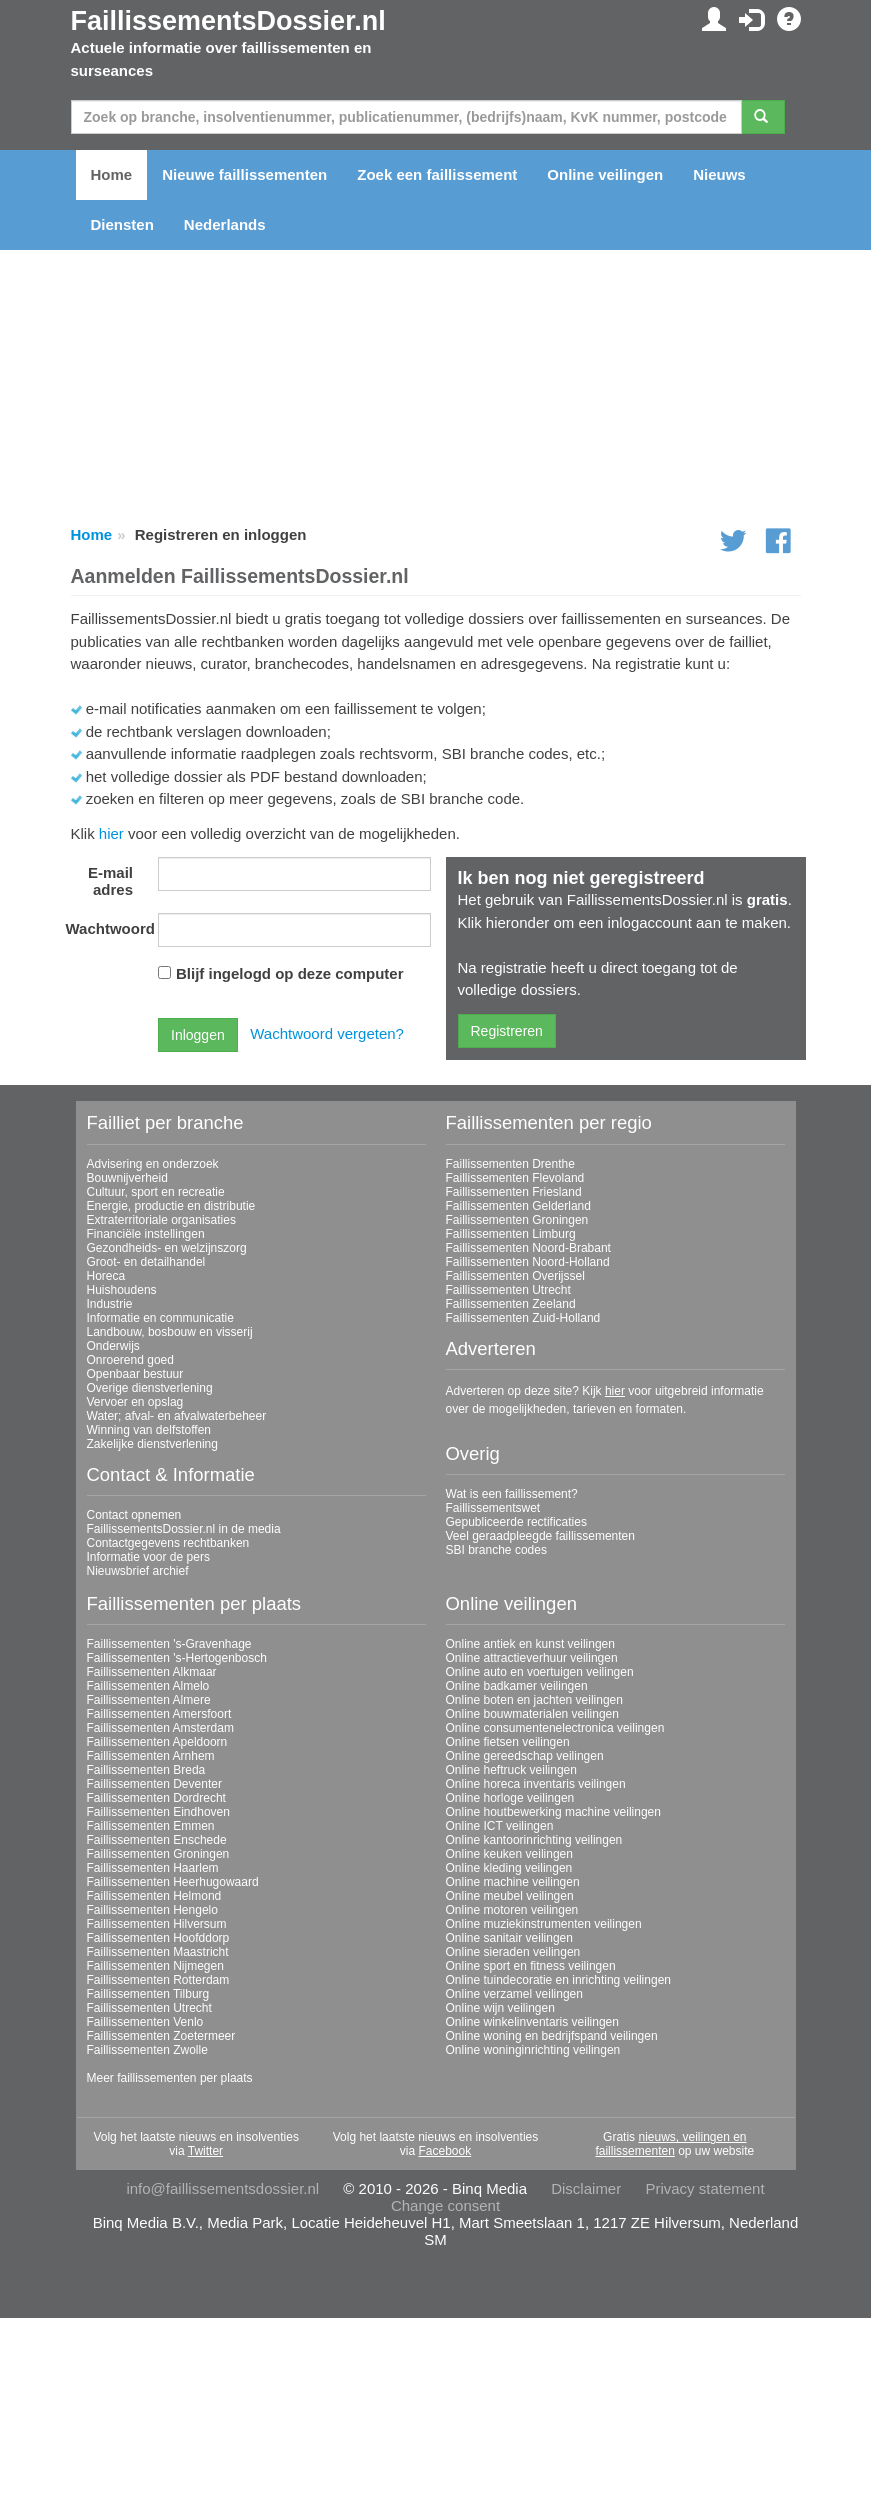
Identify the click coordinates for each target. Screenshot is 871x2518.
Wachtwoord (107, 928)
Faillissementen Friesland (514, 1192)
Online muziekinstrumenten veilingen (544, 1924)
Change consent (445, 2205)
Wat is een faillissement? (512, 1494)
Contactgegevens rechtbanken (168, 1543)
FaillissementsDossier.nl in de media (184, 1529)
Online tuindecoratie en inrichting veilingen (558, 1980)
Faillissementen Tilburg (148, 1994)
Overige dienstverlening (150, 1388)
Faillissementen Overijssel (515, 1276)
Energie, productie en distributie (171, 1206)
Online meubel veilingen (510, 1896)
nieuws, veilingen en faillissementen (670, 2144)
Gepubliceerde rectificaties (516, 1522)
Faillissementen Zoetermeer (161, 2036)
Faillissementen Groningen (517, 1220)
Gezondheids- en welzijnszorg (167, 1248)
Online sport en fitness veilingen (531, 1966)
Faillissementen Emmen (151, 1826)
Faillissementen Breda (146, 1770)
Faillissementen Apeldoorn (157, 1742)
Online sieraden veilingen (513, 1952)
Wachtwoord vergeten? (327, 1033)
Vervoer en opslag (135, 1402)
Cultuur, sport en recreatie (156, 1192)
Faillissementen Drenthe (510, 1164)
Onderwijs (113, 1346)
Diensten (122, 224)
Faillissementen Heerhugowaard (173, 1882)
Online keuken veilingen (509, 1854)
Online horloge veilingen (510, 1798)
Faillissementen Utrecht (508, 1290)
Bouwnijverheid (127, 1178)
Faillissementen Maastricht (158, 1952)
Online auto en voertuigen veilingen (540, 1672)
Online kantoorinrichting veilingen (534, 1840)
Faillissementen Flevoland (515, 1178)
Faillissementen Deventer (154, 1784)
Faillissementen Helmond (154, 1896)
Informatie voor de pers (148, 1557)
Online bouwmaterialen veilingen (532, 1714)
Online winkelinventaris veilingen (532, 2022)
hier (111, 833)
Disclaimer (586, 2188)
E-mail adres (110, 881)
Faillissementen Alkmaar (152, 1672)
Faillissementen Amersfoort (159, 1714)
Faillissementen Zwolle (147, 2050)
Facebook (444, 2151)
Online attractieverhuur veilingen (532, 1658)
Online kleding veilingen (509, 1868)
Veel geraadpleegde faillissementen (540, 1536)
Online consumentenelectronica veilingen (555, 1728)
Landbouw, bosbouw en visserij (170, 1332)
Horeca (106, 1276)
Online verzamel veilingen (514, 1994)
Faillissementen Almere (149, 1700)
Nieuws (719, 174)
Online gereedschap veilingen (525, 1756)
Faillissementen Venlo (145, 2022)
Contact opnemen (134, 1515)
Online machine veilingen (513, 1882)
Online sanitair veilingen (509, 1938)
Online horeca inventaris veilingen (536, 1784)
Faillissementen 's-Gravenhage (169, 1644)
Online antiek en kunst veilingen (530, 1644)
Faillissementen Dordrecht (156, 1798)
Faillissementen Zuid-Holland (523, 1318)
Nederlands (225, 224)
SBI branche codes (496, 1550)
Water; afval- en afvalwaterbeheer (177, 1416)
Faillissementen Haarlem (153, 1868)
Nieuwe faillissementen (244, 174)
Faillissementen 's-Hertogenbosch (177, 1658)
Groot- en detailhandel (146, 1262)
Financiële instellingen (146, 1234)
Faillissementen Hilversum (157, 1924)
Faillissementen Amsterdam (160, 1728)
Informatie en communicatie (160, 1318)
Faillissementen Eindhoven (158, 1812)
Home (112, 174)
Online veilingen (605, 174)
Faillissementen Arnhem (151, 1756)
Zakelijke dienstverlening (152, 1444)
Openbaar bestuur (135, 1374)
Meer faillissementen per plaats (170, 2078)
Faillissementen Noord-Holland (528, 1262)
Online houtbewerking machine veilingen (553, 1812)
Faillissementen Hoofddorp (158, 1938)
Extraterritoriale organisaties (161, 1220)
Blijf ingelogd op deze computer (290, 973)
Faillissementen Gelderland (518, 1206)
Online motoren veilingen (512, 1910)
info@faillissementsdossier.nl (222, 2188)
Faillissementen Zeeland (511, 1304)
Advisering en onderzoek (153, 1164)
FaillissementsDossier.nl (228, 21)
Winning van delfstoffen (149, 1430)
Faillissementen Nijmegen (155, 1966)
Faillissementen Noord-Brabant (528, 1248)
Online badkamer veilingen (517, 1686)
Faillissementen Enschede (157, 1840)
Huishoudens (122, 1290)
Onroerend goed (130, 1360)
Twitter (205, 2151)
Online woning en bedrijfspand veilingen (552, 2036)
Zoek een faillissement (437, 174)
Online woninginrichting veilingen (533, 2050)
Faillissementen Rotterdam (158, 1980)
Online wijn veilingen (500, 2008)
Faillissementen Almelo (148, 1686)
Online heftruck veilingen (511, 1770)
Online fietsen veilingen (508, 1742)
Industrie (110, 1304)
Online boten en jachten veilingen (534, 1700)
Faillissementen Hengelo (152, 1910)
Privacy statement (704, 2188)
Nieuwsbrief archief (138, 1571)
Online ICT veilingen (500, 1826)
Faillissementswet (493, 1508)
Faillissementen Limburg (511, 1234)
